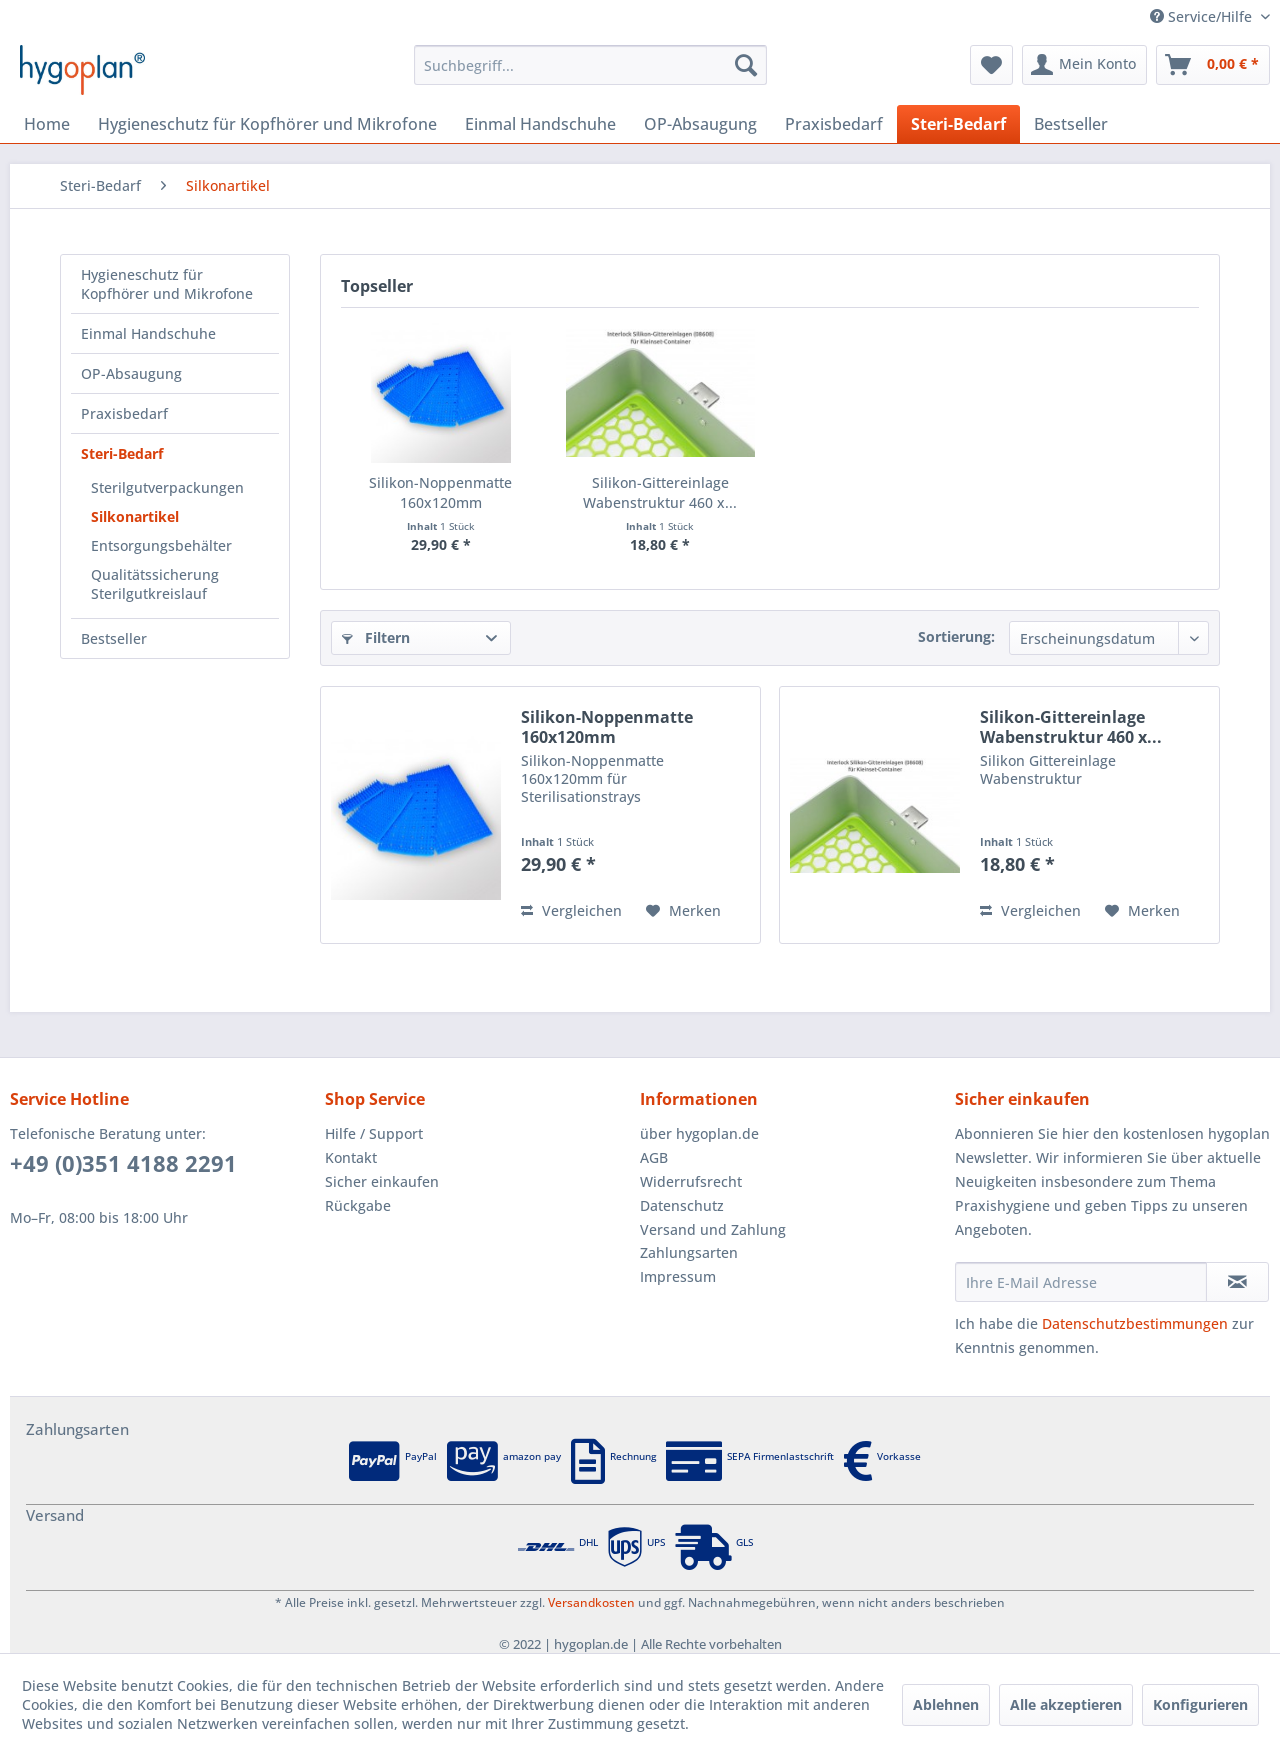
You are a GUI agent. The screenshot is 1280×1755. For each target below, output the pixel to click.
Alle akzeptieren (1066, 1704)
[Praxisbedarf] (834, 124)
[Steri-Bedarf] (958, 124)
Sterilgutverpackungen (167, 487)
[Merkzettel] (991, 65)
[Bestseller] (1071, 124)
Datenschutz (682, 1205)
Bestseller (114, 638)
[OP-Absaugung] (700, 124)
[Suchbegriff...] (590, 65)
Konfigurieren (1200, 1704)
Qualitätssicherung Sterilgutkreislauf (155, 584)
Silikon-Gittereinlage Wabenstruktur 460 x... (660, 492)
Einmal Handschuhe (148, 333)
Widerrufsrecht (691, 1181)
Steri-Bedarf (122, 453)
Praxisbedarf (124, 413)
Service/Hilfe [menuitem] (1203, 16)
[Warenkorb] (1213, 65)
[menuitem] (590, 65)
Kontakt (351, 1157)
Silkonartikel (135, 516)
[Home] (47, 124)
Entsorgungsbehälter (161, 545)
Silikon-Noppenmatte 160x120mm (440, 492)
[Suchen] (746, 65)
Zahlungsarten (689, 1252)
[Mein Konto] (1084, 65)
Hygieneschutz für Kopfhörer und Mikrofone (167, 284)
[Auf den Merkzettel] (683, 911)
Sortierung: (956, 636)
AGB (654, 1157)
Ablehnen (946, 1704)
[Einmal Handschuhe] (540, 124)
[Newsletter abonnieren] (1237, 1282)
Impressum (678, 1276)
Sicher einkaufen (382, 1181)
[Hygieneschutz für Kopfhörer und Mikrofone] (267, 124)
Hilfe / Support (374, 1133)
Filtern (376, 637)
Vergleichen (571, 910)
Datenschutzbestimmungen (1135, 1323)
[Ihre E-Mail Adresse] (1081, 1282)
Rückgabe (358, 1205)
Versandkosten (591, 1602)
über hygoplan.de (699, 1133)
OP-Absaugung (131, 373)
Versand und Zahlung (713, 1229)
